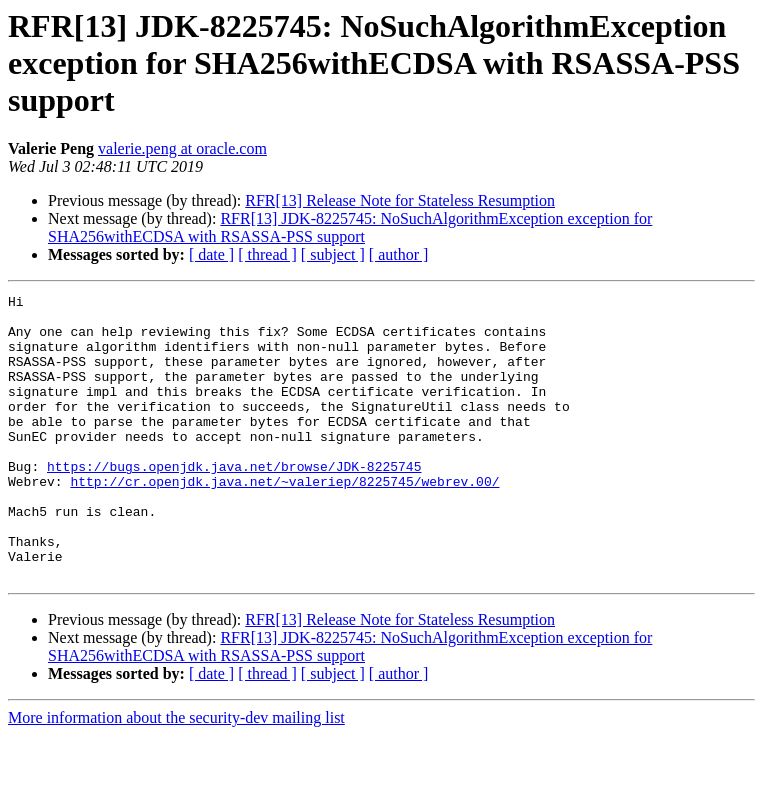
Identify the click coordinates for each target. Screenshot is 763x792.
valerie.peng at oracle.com (182, 148)
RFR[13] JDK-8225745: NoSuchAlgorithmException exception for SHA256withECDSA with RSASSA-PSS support (350, 227)
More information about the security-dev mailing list (176, 774)
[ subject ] (333, 254)
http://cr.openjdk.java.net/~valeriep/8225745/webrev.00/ (284, 520)
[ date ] (211, 254)
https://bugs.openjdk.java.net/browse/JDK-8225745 (234, 502)
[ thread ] (267, 254)
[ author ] (399, 254)
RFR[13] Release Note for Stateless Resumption (400, 200)
